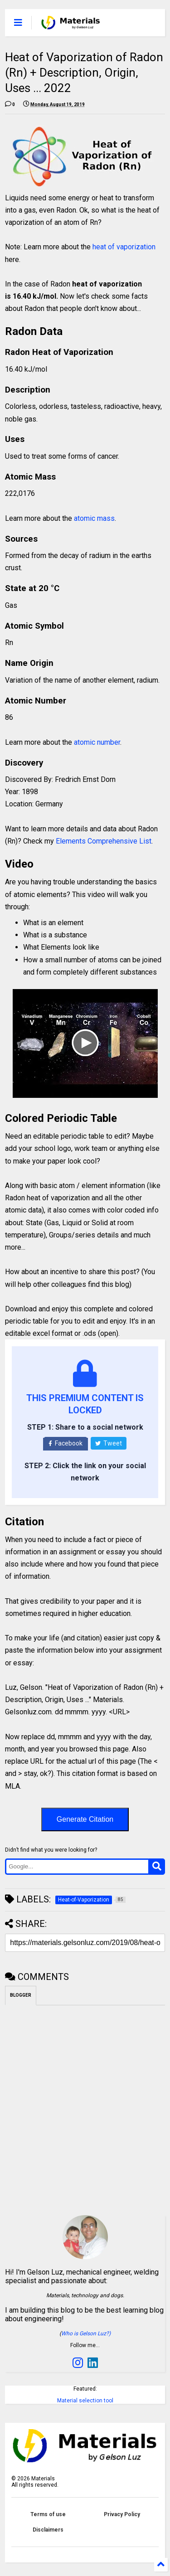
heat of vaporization (123, 247)
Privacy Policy (122, 2514)
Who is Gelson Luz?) (86, 2333)
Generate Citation (85, 1819)
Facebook (66, 1443)
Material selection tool (85, 2400)
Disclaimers (48, 2530)
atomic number (97, 742)
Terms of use (48, 2514)
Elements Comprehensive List (103, 841)
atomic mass (94, 518)
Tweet (108, 1443)
